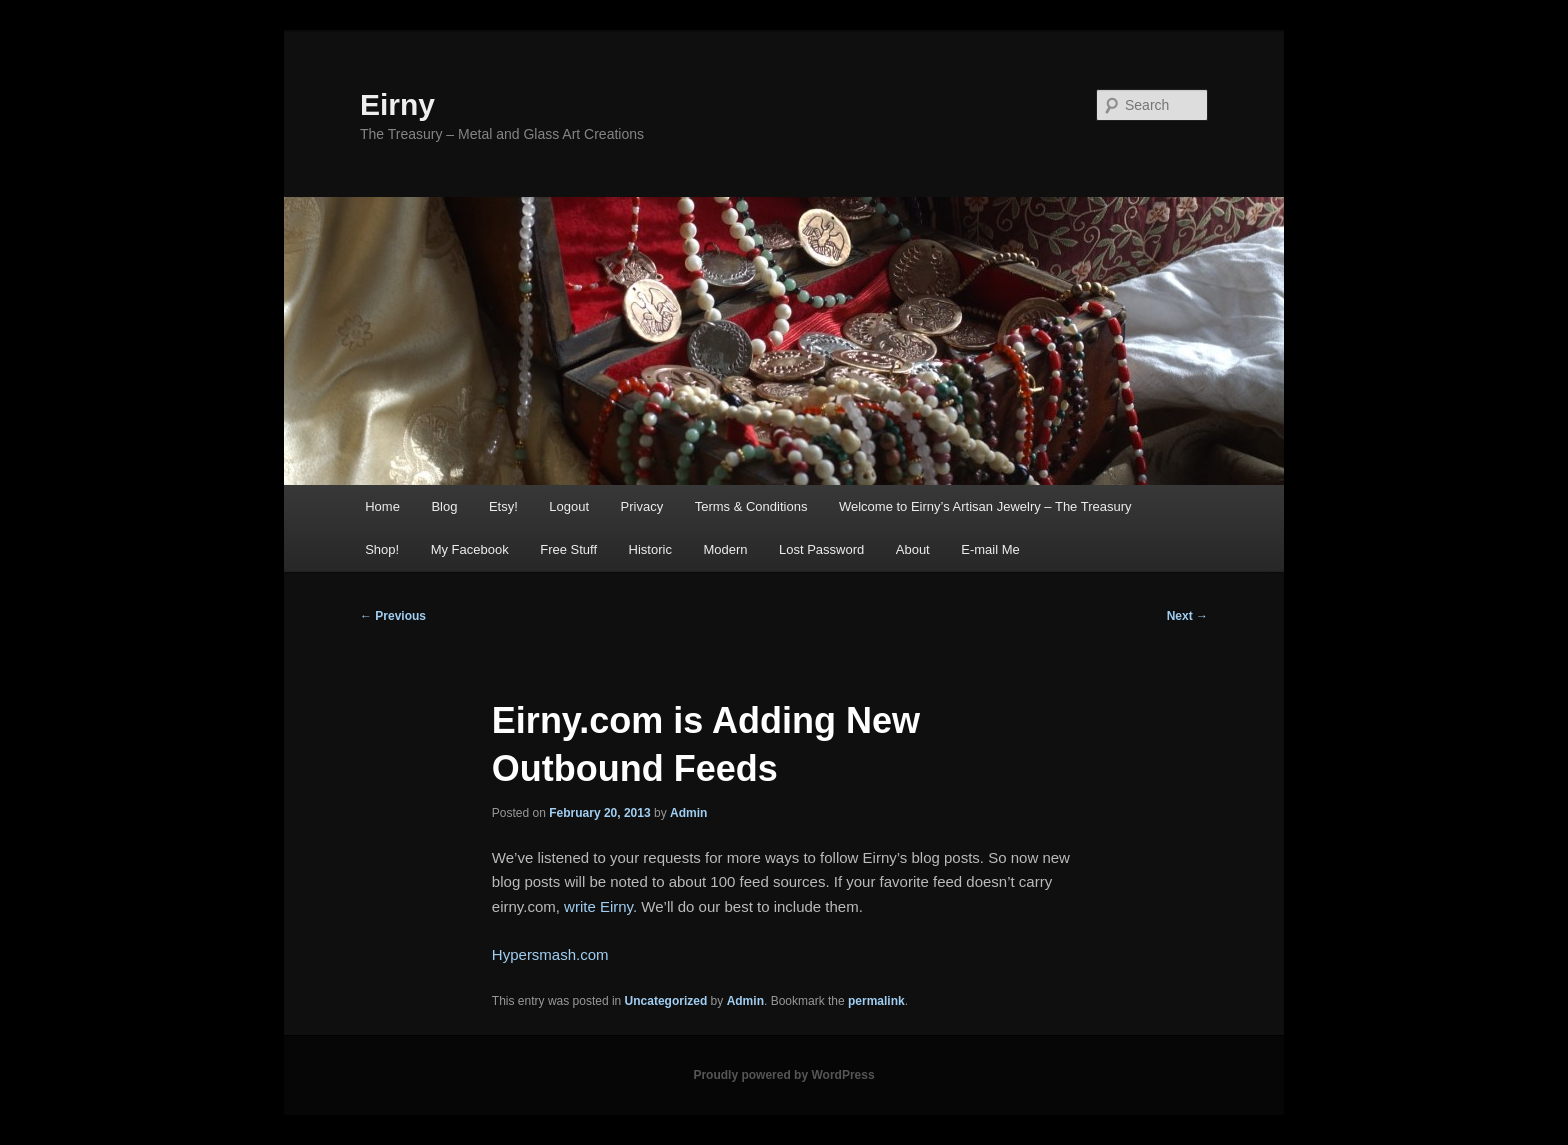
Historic (650, 549)
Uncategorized (666, 1001)
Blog (444, 506)
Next (1187, 616)
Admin (688, 813)
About (913, 549)
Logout (569, 506)
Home (382, 506)
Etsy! (503, 506)
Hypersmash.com (550, 954)
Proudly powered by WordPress (783, 1075)
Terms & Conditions (751, 506)
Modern (725, 549)
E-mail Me (990, 549)
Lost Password (821, 549)
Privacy (642, 506)
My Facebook (470, 549)
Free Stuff (568, 549)
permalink (876, 1001)
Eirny (397, 104)
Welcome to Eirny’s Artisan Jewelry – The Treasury (985, 506)
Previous (393, 616)
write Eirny (598, 906)
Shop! (382, 549)
